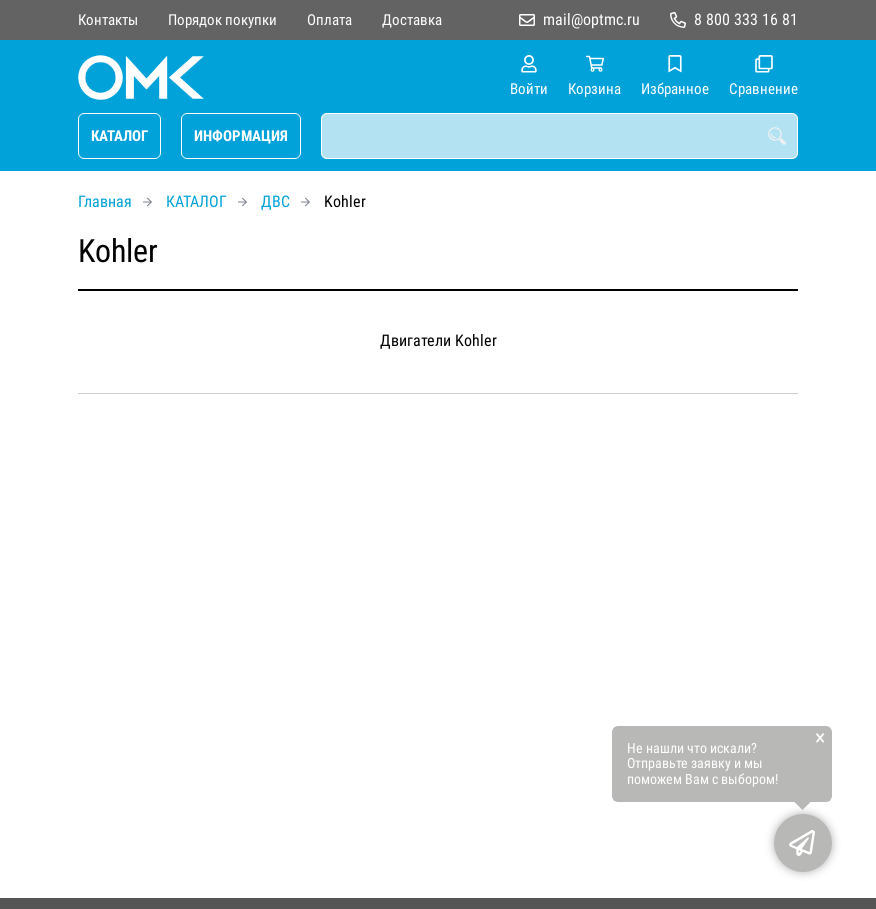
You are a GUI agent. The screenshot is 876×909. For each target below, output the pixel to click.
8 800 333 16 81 (746, 19)
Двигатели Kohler (438, 340)
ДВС (275, 201)
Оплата (329, 20)
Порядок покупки (222, 20)
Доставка (412, 20)
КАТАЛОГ (119, 136)
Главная (105, 201)
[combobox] (559, 136)
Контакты (108, 20)
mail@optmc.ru (591, 19)
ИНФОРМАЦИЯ (241, 136)
